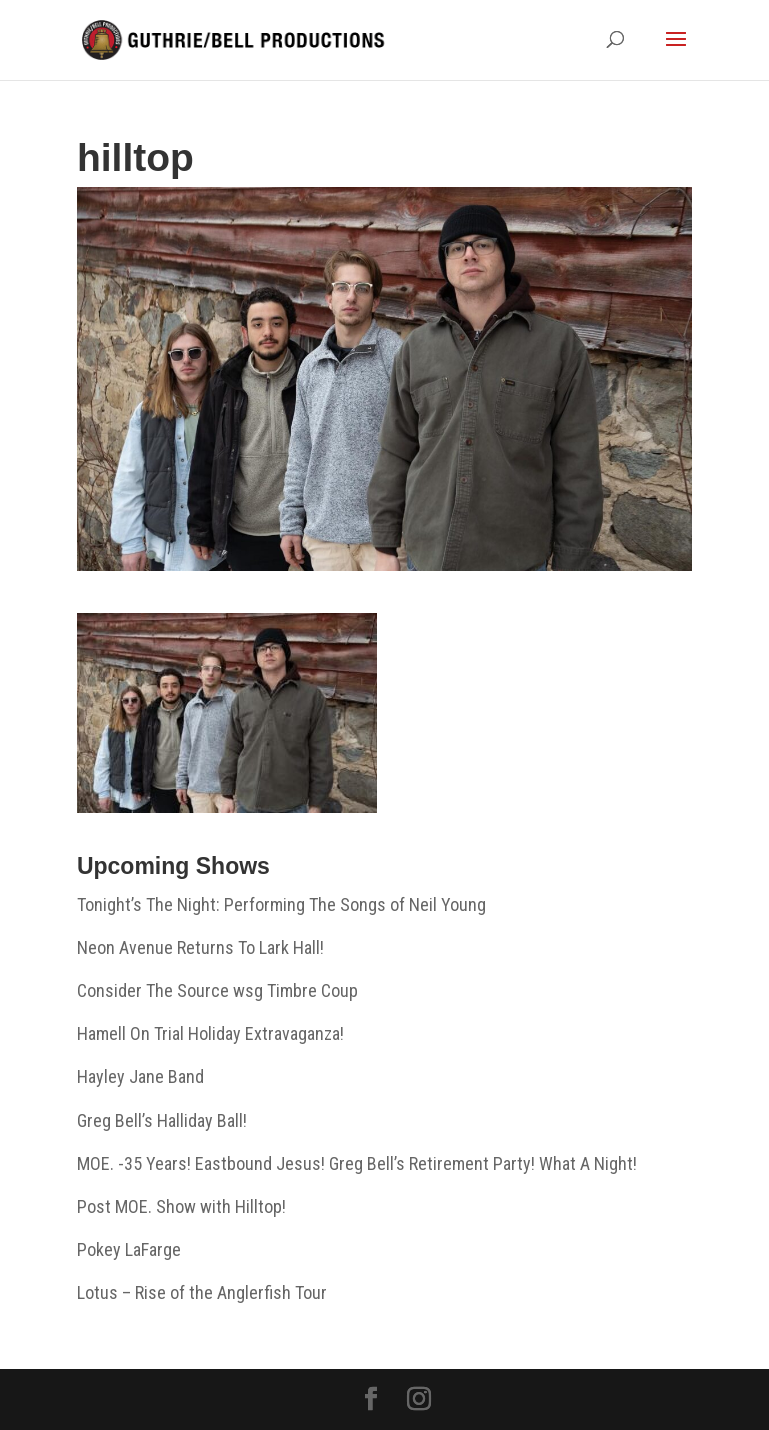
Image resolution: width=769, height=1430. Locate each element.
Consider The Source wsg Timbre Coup (217, 990)
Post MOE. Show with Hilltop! (181, 1206)
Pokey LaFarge (129, 1249)
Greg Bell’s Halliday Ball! (162, 1120)
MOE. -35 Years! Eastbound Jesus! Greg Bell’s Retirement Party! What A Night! (357, 1163)
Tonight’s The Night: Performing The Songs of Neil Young (281, 904)
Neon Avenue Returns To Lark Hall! (200, 947)
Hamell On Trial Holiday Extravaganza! (210, 1033)
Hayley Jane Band (140, 1076)
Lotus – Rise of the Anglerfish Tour (202, 1292)
